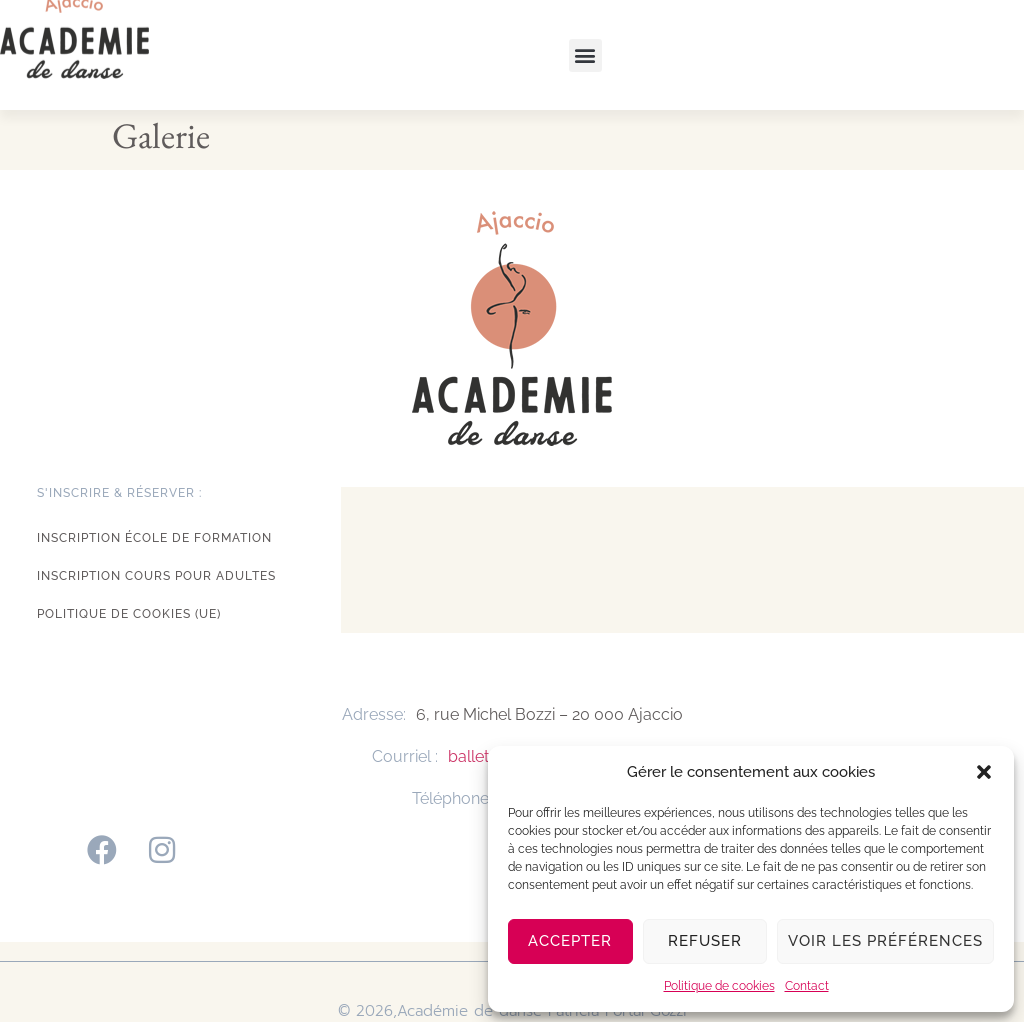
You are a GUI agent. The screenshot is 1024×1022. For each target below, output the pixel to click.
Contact (807, 986)
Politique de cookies (719, 986)
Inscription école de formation (154, 538)
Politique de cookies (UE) (129, 614)
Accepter (570, 941)
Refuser (705, 941)
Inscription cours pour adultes (156, 576)
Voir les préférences (885, 941)
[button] (984, 772)
